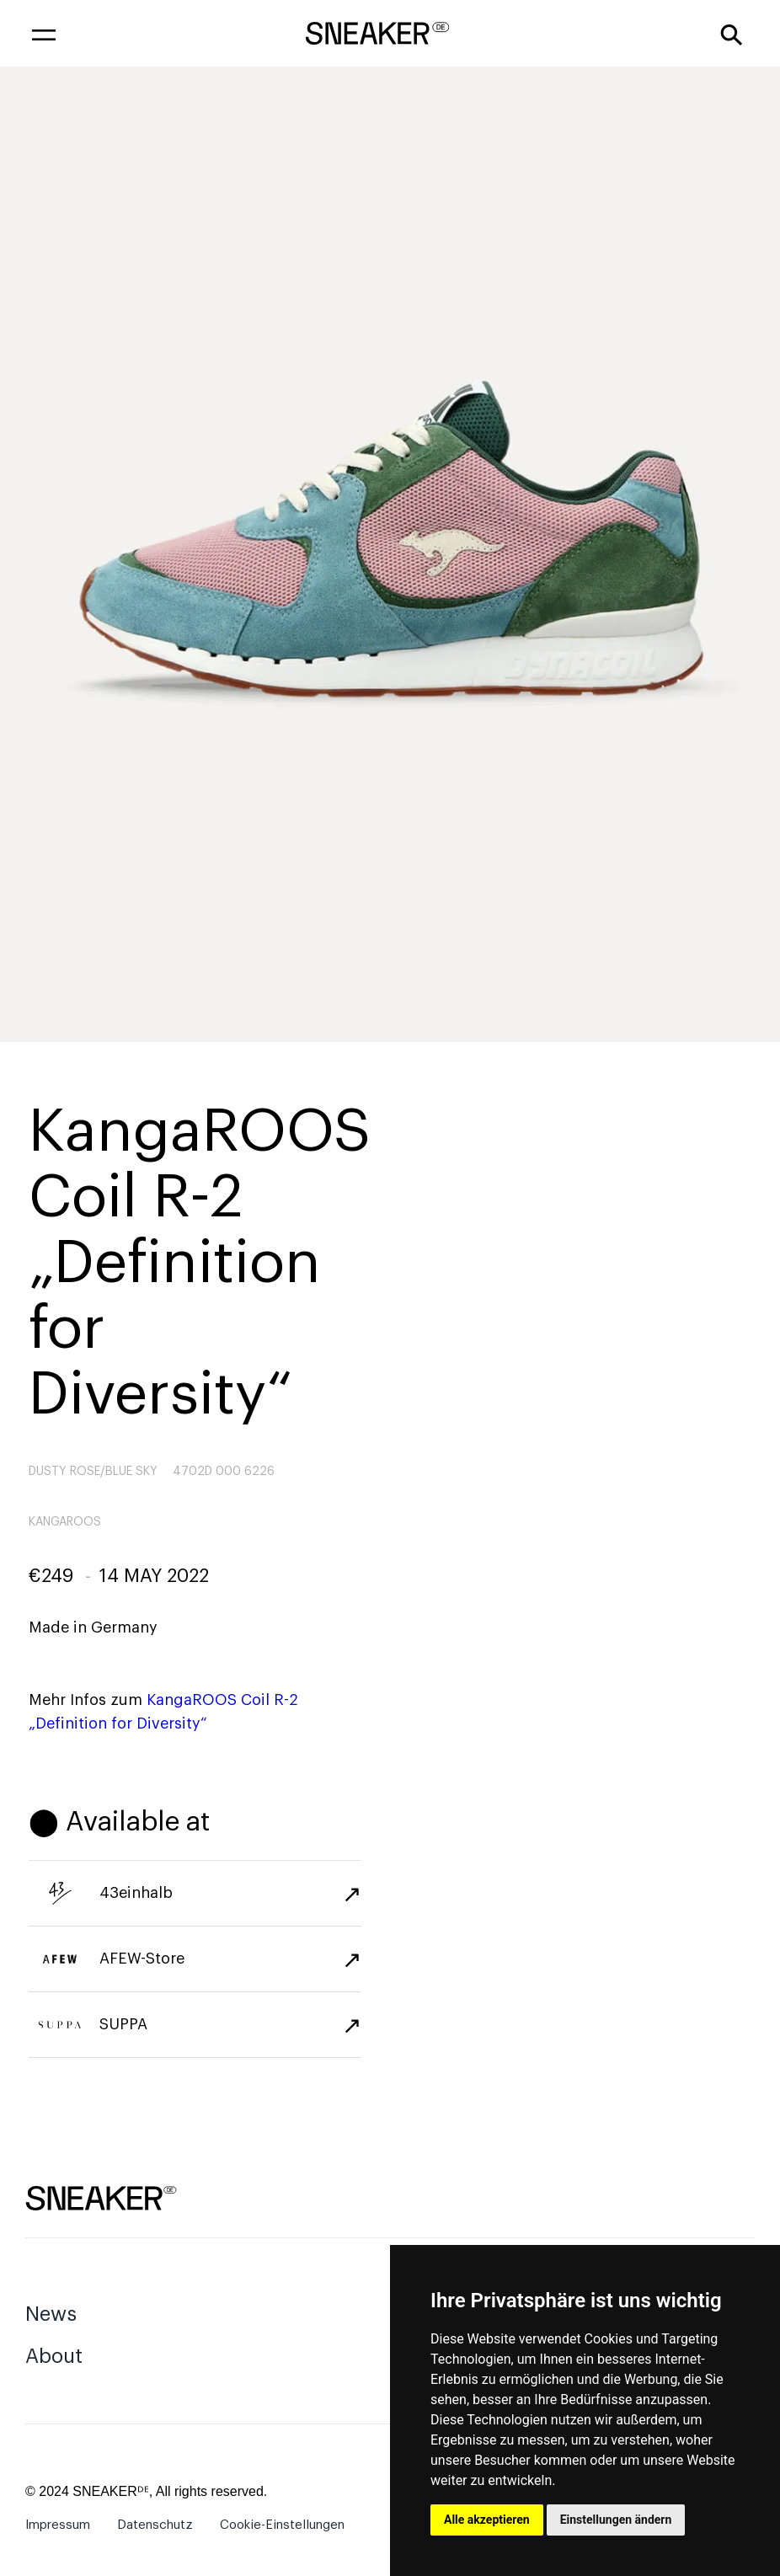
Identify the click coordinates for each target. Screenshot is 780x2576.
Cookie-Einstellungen (282, 2525)
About (54, 2356)
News (51, 2314)
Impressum (57, 2525)
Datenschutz (155, 2525)
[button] (44, 33)
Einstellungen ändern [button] (616, 2519)
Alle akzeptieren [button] (487, 2519)
